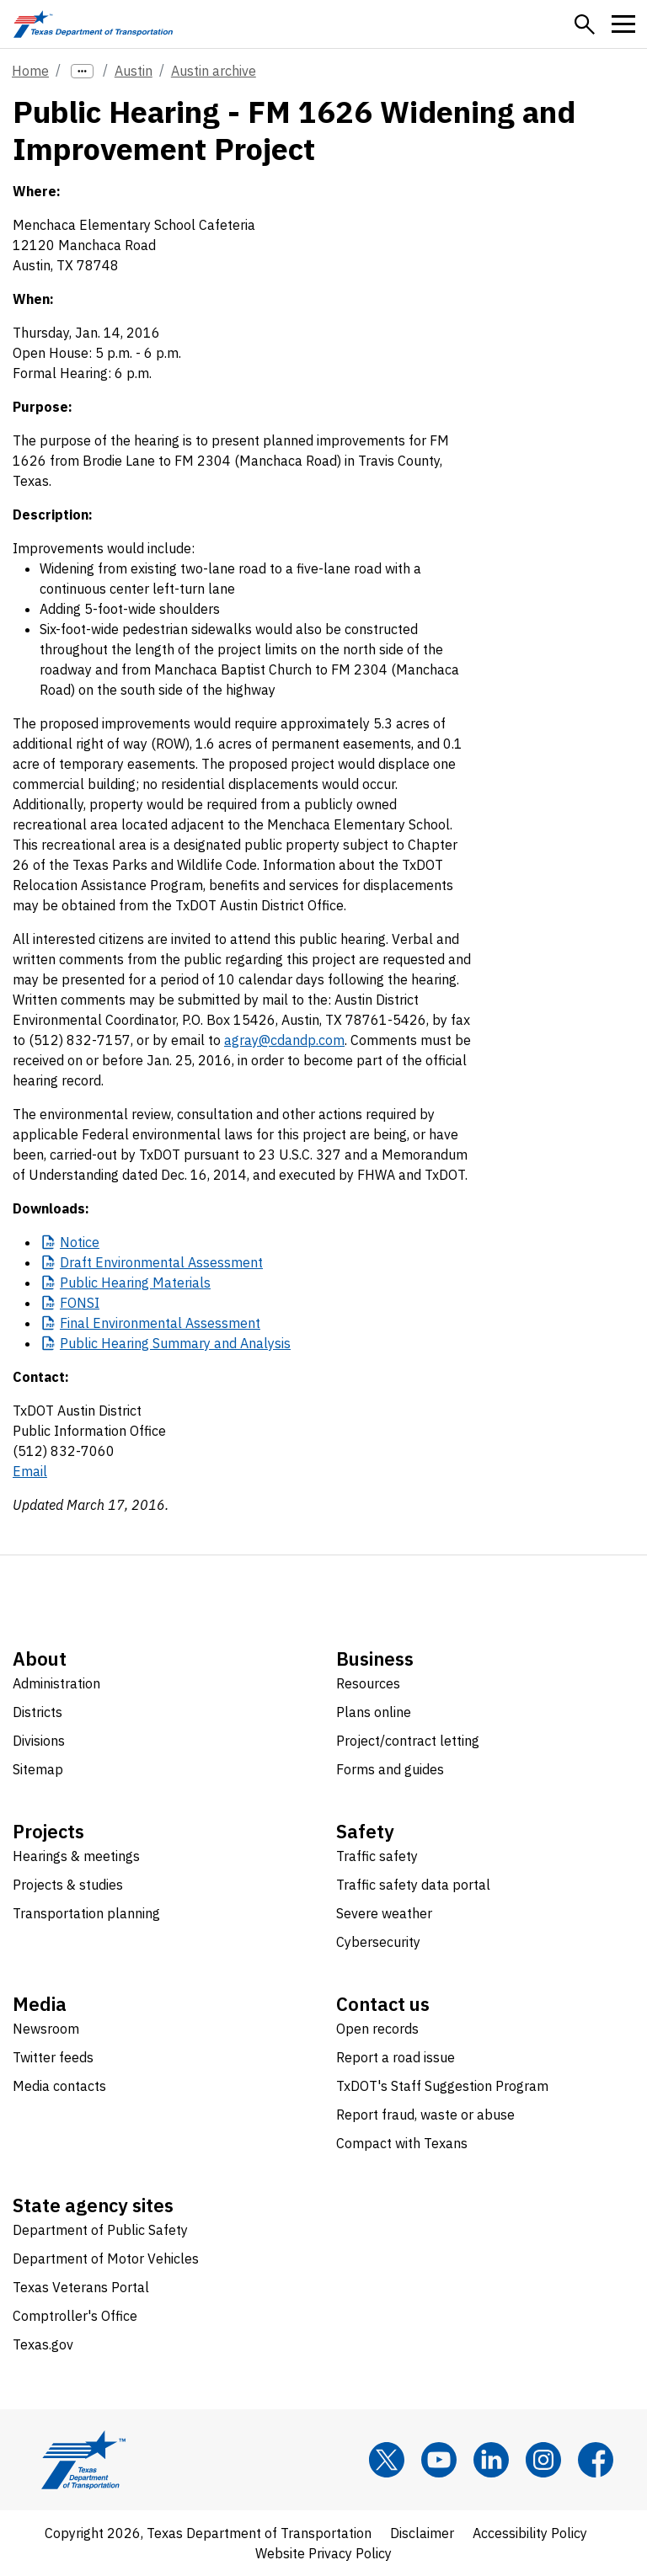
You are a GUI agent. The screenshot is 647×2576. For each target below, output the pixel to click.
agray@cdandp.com (284, 1040)
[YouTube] (439, 2459)
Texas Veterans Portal (81, 2287)
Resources (368, 1683)
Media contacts (59, 2085)
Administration (56, 1683)
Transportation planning (86, 1913)
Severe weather (384, 1913)
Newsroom (46, 2028)
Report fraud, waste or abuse (425, 2114)
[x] (386, 2459)
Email (30, 1471)
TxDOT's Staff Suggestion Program (442, 2085)
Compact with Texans (402, 2143)
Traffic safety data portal (413, 1884)
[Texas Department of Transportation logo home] (93, 24)
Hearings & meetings (76, 1856)
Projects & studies (68, 1884)
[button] (584, 24)
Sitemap (38, 1769)
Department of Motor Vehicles (106, 2258)
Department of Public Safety (100, 2229)
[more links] (82, 71)
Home (30, 70)
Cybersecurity (378, 1941)
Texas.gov (43, 2344)
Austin (133, 70)
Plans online (373, 1712)
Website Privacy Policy (323, 2553)
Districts (37, 1712)
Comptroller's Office (75, 2315)
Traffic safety (377, 1856)
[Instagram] (543, 2459)
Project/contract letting (407, 1740)
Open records (377, 2028)
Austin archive (213, 70)
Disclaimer (422, 2533)
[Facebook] (595, 2459)
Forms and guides (390, 1769)
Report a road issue (395, 2057)
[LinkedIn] (491, 2459)
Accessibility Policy (530, 2533)
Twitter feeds (53, 2057)
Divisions (39, 1740)
